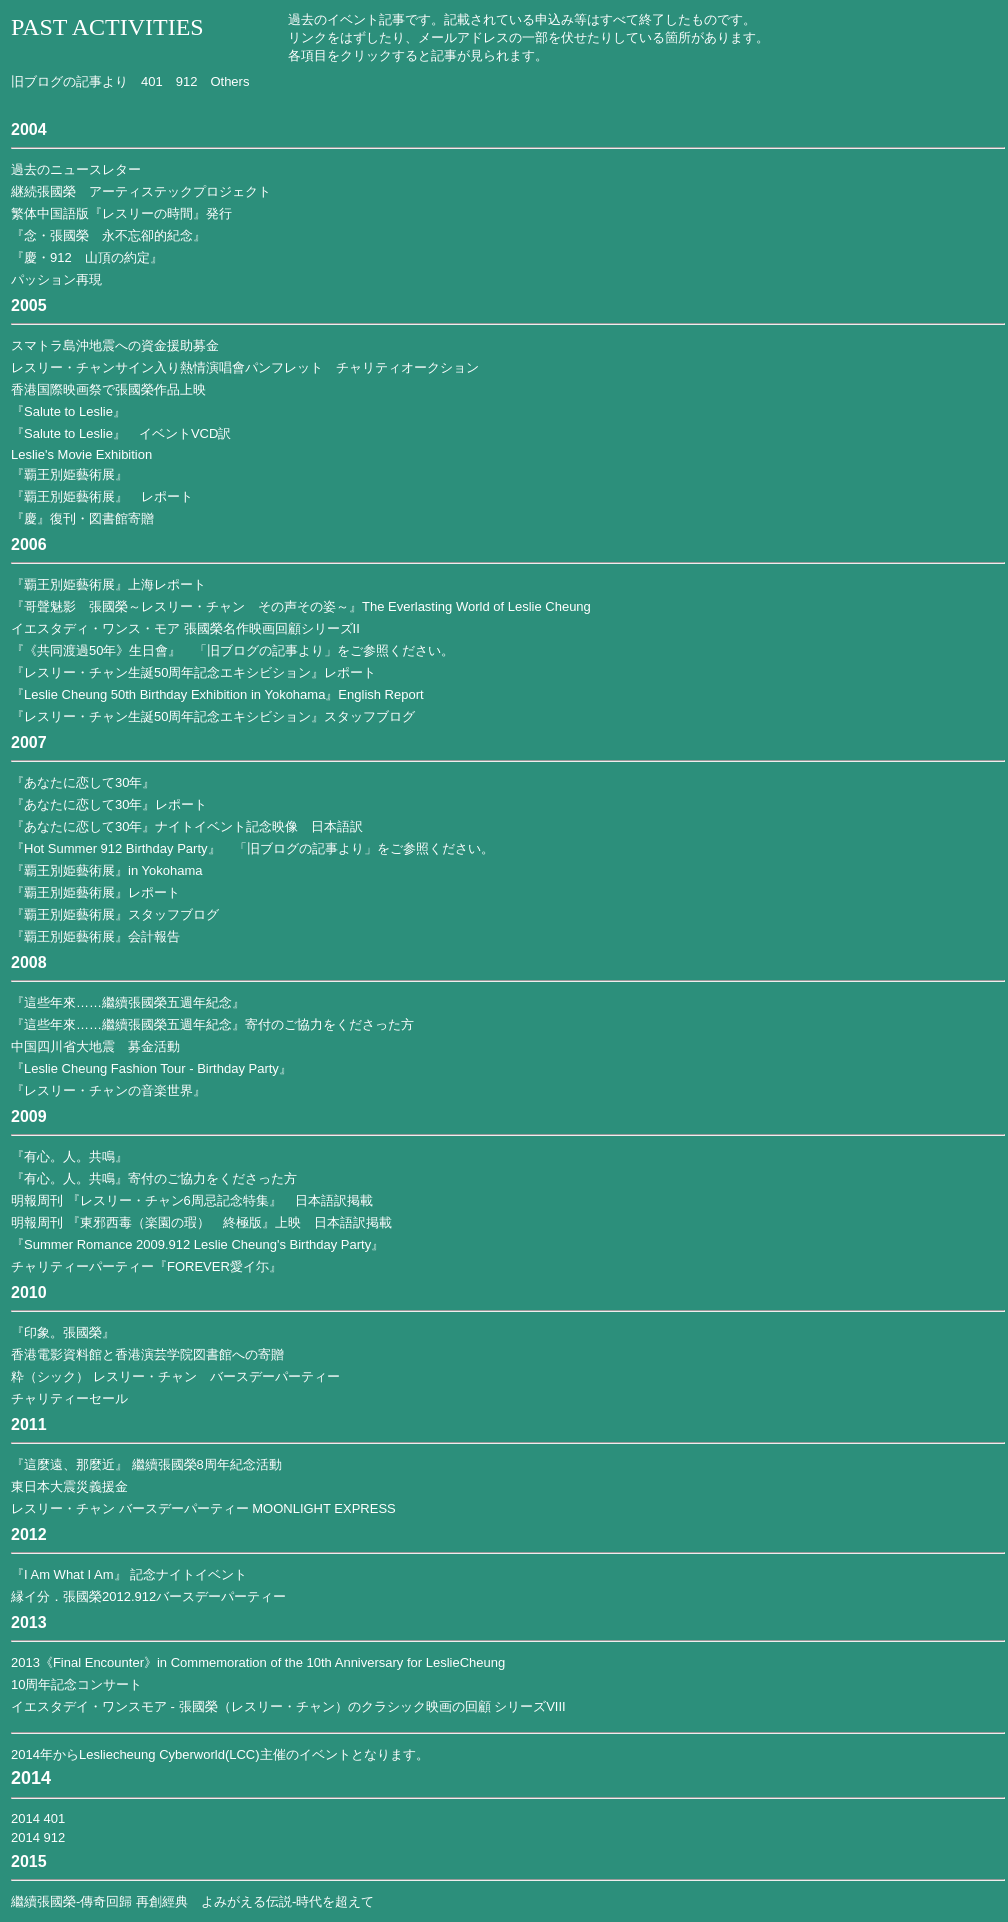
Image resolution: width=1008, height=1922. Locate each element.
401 (152, 81)
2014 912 (38, 1837)
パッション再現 (56, 279)
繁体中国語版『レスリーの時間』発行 (121, 213)
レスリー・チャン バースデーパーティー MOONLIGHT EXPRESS (203, 1508)
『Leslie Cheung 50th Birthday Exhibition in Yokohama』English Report (217, 694)
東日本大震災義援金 (69, 1486)
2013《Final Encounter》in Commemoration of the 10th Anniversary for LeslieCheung (258, 1662)
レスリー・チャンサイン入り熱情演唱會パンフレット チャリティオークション (245, 367)
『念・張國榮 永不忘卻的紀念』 (108, 235)
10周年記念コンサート (76, 1684)
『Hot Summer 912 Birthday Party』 (116, 848)
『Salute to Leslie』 (68, 411)
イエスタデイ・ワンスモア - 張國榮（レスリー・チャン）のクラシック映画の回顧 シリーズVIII (288, 1706)
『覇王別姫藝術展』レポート (95, 892)
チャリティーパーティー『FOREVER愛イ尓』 (146, 1266)
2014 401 (38, 1818)
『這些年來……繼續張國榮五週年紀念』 (128, 1002)
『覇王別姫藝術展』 (69, 474)
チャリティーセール (69, 1398)
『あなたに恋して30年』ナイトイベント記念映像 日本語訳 (187, 826)
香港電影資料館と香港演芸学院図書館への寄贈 (147, 1354)
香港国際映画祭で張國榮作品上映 (108, 389)
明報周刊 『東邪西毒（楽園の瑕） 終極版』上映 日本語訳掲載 (201, 1222)
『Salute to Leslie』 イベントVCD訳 (121, 433)
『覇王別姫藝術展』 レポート (102, 496)
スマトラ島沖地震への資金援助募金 (115, 345)
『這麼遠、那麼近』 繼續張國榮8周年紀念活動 (146, 1464)
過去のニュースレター (76, 169)
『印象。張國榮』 (63, 1332)
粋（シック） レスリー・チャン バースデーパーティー (175, 1376)
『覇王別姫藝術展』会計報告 (95, 936)
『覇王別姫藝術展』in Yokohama (106, 870)
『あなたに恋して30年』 (83, 782)
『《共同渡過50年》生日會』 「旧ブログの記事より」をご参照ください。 (232, 650)
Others (229, 81)
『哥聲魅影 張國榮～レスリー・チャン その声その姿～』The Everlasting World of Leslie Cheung (301, 606)
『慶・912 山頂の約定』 (87, 257)
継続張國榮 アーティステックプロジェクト (141, 191)
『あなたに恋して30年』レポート (109, 804)
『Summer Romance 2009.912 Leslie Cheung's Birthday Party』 (197, 1244)
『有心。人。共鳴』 (69, 1156)
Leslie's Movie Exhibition (81, 454)
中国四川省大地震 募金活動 (95, 1046)
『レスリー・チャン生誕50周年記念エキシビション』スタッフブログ (213, 716)
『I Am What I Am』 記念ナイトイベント (129, 1574)
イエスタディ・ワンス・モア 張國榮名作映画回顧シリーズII (185, 628)
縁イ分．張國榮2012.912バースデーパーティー (148, 1596)
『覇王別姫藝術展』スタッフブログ (115, 914)
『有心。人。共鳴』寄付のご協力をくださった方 (154, 1178)
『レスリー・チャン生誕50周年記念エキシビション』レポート (193, 672)
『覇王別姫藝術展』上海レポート (108, 584)
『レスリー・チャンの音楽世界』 (108, 1090)
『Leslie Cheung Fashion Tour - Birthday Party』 (151, 1068)
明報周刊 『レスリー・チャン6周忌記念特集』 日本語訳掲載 (192, 1200)
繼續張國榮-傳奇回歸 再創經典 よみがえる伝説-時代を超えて (192, 1901)
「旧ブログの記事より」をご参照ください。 (364, 848)
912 (187, 81)
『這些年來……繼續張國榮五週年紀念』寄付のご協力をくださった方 (212, 1024)
